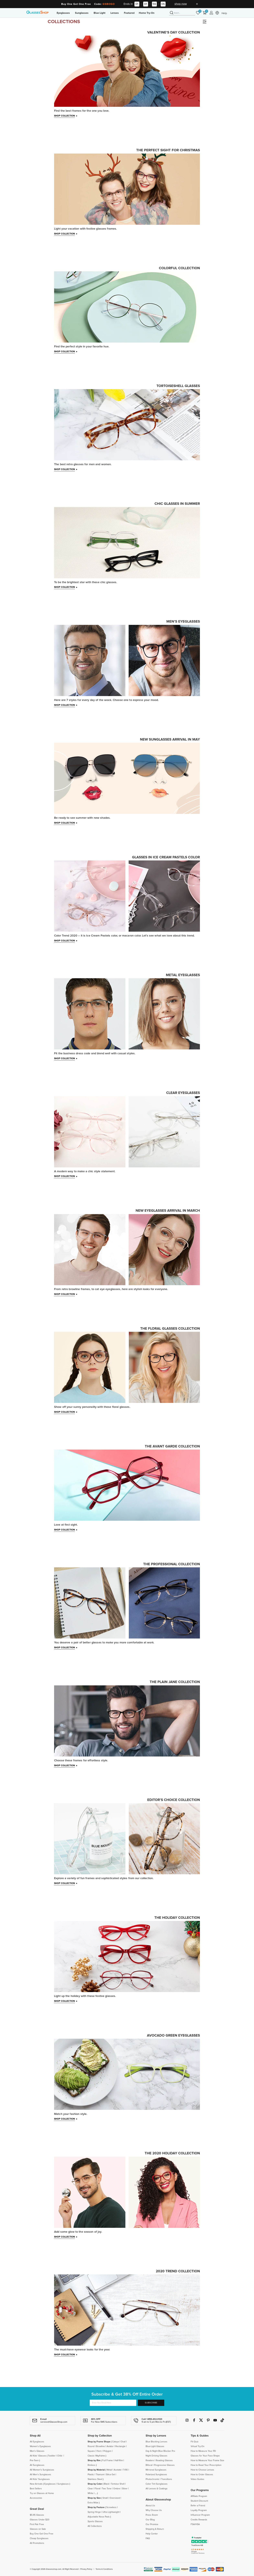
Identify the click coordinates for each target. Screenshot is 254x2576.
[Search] (182, 13)
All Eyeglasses (37, 2442)
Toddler (51, 2456)
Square (91, 2451)
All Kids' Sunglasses (40, 2479)
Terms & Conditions (104, 2569)
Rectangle (120, 2446)
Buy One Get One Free (41, 2534)
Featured (129, 13)
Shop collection (64, 116)
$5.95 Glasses (37, 2515)
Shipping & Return (155, 2529)
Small (105, 2498)
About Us (150, 2505)
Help (224, 13)
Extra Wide (93, 2503)
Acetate (117, 2470)
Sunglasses (81, 13)
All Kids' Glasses (38, 2456)
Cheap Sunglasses (39, 2538)
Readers (150, 2460)
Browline (100, 2446)
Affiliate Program (199, 2496)
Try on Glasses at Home (42, 2493)
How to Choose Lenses (202, 2470)
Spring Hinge (94, 2512)
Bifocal (149, 2465)
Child (60, 2456)
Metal (109, 2470)
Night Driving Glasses (156, 2456)
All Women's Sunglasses (42, 2470)
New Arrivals (36, 2484)
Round (91, 2446)
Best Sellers (36, 2488)
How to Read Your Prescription (206, 2465)
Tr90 (125, 2470)
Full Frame (107, 2460)
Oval (123, 2442)
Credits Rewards (199, 2520)
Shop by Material (96, 2470)
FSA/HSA (195, 2524)
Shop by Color (95, 2484)
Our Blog (150, 2520)
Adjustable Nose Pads (99, 2517)
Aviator (110, 2446)
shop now (180, 3)
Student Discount (199, 2501)
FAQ (148, 2538)
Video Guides (197, 2479)
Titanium (100, 2474)
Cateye (115, 2442)
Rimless (91, 2465)
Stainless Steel (95, 2479)
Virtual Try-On (197, 2446)
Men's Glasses (37, 2451)
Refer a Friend (198, 2505)
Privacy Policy (86, 2569)
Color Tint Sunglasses (156, 2484)
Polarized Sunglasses (156, 2474)
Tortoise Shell (117, 2484)
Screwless (111, 2507)
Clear (90, 2488)
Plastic (91, 2474)
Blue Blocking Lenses (156, 2442)
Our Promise (152, 2524)
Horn (99, 2451)
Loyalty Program (199, 2510)
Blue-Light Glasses (155, 2446)
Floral (97, 2488)
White (90, 2493)
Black (106, 2484)
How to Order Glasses (202, 2474)
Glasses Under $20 (39, 2520)
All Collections (95, 2526)
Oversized (115, 2498)
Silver (124, 2488)
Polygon (107, 2451)
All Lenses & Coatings (156, 2488)
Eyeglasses (63, 13)
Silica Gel (110, 2474)
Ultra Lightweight (111, 2512)
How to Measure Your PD (203, 2451)
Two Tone (106, 2488)
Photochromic (152, 2479)
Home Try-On (146, 13)
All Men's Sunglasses (40, 2474)
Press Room (152, 2515)
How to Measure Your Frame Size (207, 2460)
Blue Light (99, 13)
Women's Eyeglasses (40, 2446)
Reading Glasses (164, 2460)
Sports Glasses (95, 2521)
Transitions (166, 2479)
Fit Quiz (194, 2442)
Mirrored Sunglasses (156, 2470)
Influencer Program (200, 2515)
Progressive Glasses (164, 2465)
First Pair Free (37, 2524)
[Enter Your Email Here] (113, 2403)
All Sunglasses (37, 2465)
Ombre (116, 2488)
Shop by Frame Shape (99, 2442)
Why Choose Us (154, 2510)
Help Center (152, 2534)
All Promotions (37, 2543)
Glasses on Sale (38, 2529)
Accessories (36, 2498)
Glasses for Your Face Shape (205, 2456)
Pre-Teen (34, 2460)
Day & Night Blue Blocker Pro (160, 2451)
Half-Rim (119, 2460)
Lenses (114, 13)
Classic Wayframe (96, 2456)
